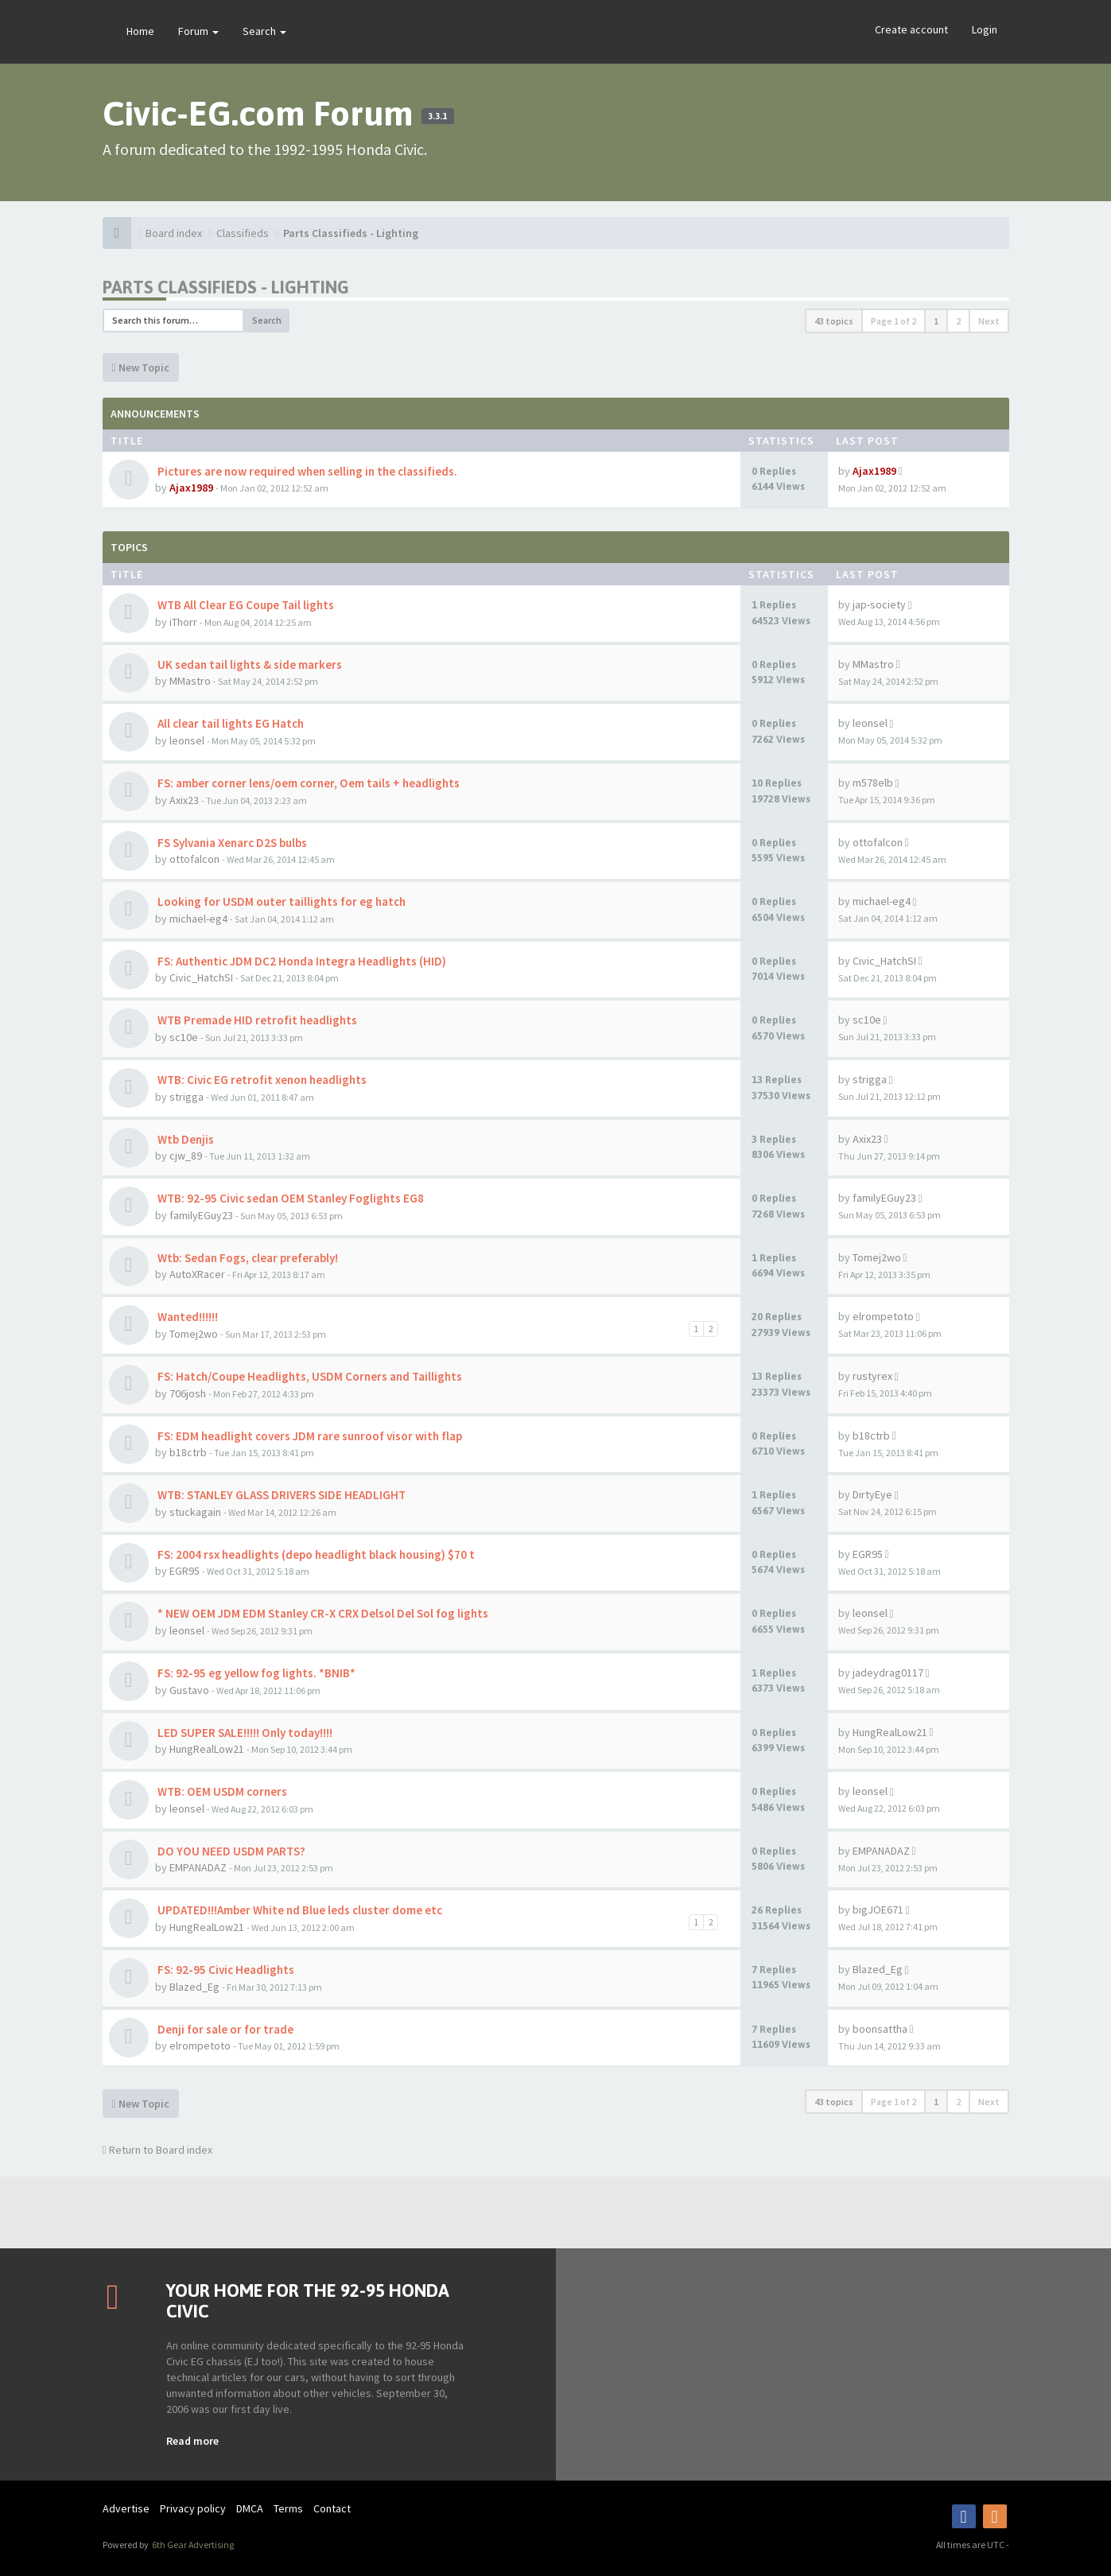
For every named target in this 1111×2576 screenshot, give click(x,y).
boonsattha (880, 2029)
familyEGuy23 (201, 1215)
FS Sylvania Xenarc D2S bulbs (231, 842)
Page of (893, 321)
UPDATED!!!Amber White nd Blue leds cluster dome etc (298, 1909)
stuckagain (195, 1512)
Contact (332, 2508)
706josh (187, 1393)
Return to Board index (157, 2150)
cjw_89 (185, 1155)
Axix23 (184, 800)
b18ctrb (188, 1452)
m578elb (873, 782)
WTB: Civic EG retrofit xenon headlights (261, 1079)
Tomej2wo (877, 1257)
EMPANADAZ (198, 1867)
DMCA (249, 2508)
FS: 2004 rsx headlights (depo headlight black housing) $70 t (315, 1554)
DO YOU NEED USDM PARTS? (230, 1851)
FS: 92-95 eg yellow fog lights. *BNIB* (255, 1672)
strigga (186, 1097)
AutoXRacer (197, 1274)
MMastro (190, 681)
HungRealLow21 (206, 1749)
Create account (911, 29)
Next (989, 321)
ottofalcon (194, 859)
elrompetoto (883, 1316)
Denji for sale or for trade (224, 2029)
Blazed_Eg (194, 1987)
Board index (174, 233)
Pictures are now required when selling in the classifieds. (306, 471)
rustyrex (872, 1376)
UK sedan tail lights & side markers (248, 664)
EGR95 (184, 1571)
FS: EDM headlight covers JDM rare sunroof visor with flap (308, 1435)
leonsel (186, 740)
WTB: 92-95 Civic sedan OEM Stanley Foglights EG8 (289, 1198)
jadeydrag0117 (888, 1672)
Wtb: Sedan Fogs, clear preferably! (246, 1257)
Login (984, 29)
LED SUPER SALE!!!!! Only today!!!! (243, 1732)
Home (140, 31)
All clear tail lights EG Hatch (229, 723)
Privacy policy (193, 2508)
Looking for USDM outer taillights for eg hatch (280, 901)
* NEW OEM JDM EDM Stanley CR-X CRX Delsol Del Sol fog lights (321, 1613)
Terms (288, 2508)
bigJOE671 (878, 1909)
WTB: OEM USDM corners (221, 1791)
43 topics (833, 321)
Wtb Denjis (184, 1139)
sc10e (183, 1037)
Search (264, 31)
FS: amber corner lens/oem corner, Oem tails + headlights (307, 783)
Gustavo (189, 1690)
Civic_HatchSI (201, 977)
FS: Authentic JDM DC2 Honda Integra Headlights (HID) (300, 961)
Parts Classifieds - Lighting (350, 233)
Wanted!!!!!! (186, 1316)
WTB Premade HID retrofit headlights (256, 1020)
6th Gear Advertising (192, 2545)
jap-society (879, 604)
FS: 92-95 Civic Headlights (224, 1969)
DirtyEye (872, 1494)
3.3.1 (437, 116)
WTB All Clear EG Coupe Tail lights (244, 604)
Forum (198, 31)
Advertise (126, 2508)
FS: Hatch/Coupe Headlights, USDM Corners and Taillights (308, 1376)
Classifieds (242, 233)
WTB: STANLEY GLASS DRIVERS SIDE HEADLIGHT (280, 1494)
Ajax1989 (191, 487)
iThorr (183, 622)
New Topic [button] (140, 367)
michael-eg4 (198, 918)
